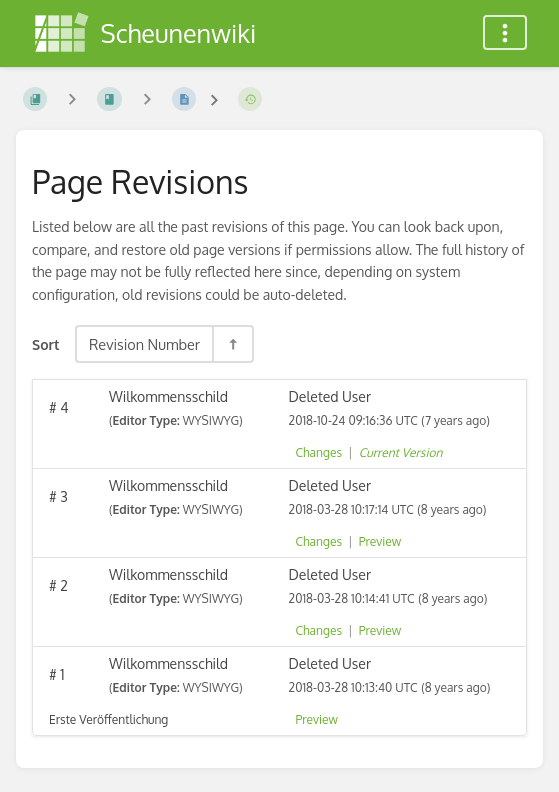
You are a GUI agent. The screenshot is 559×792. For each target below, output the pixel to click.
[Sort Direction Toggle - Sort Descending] (232, 344)
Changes (319, 452)
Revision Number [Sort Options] (144, 344)
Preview (380, 541)
